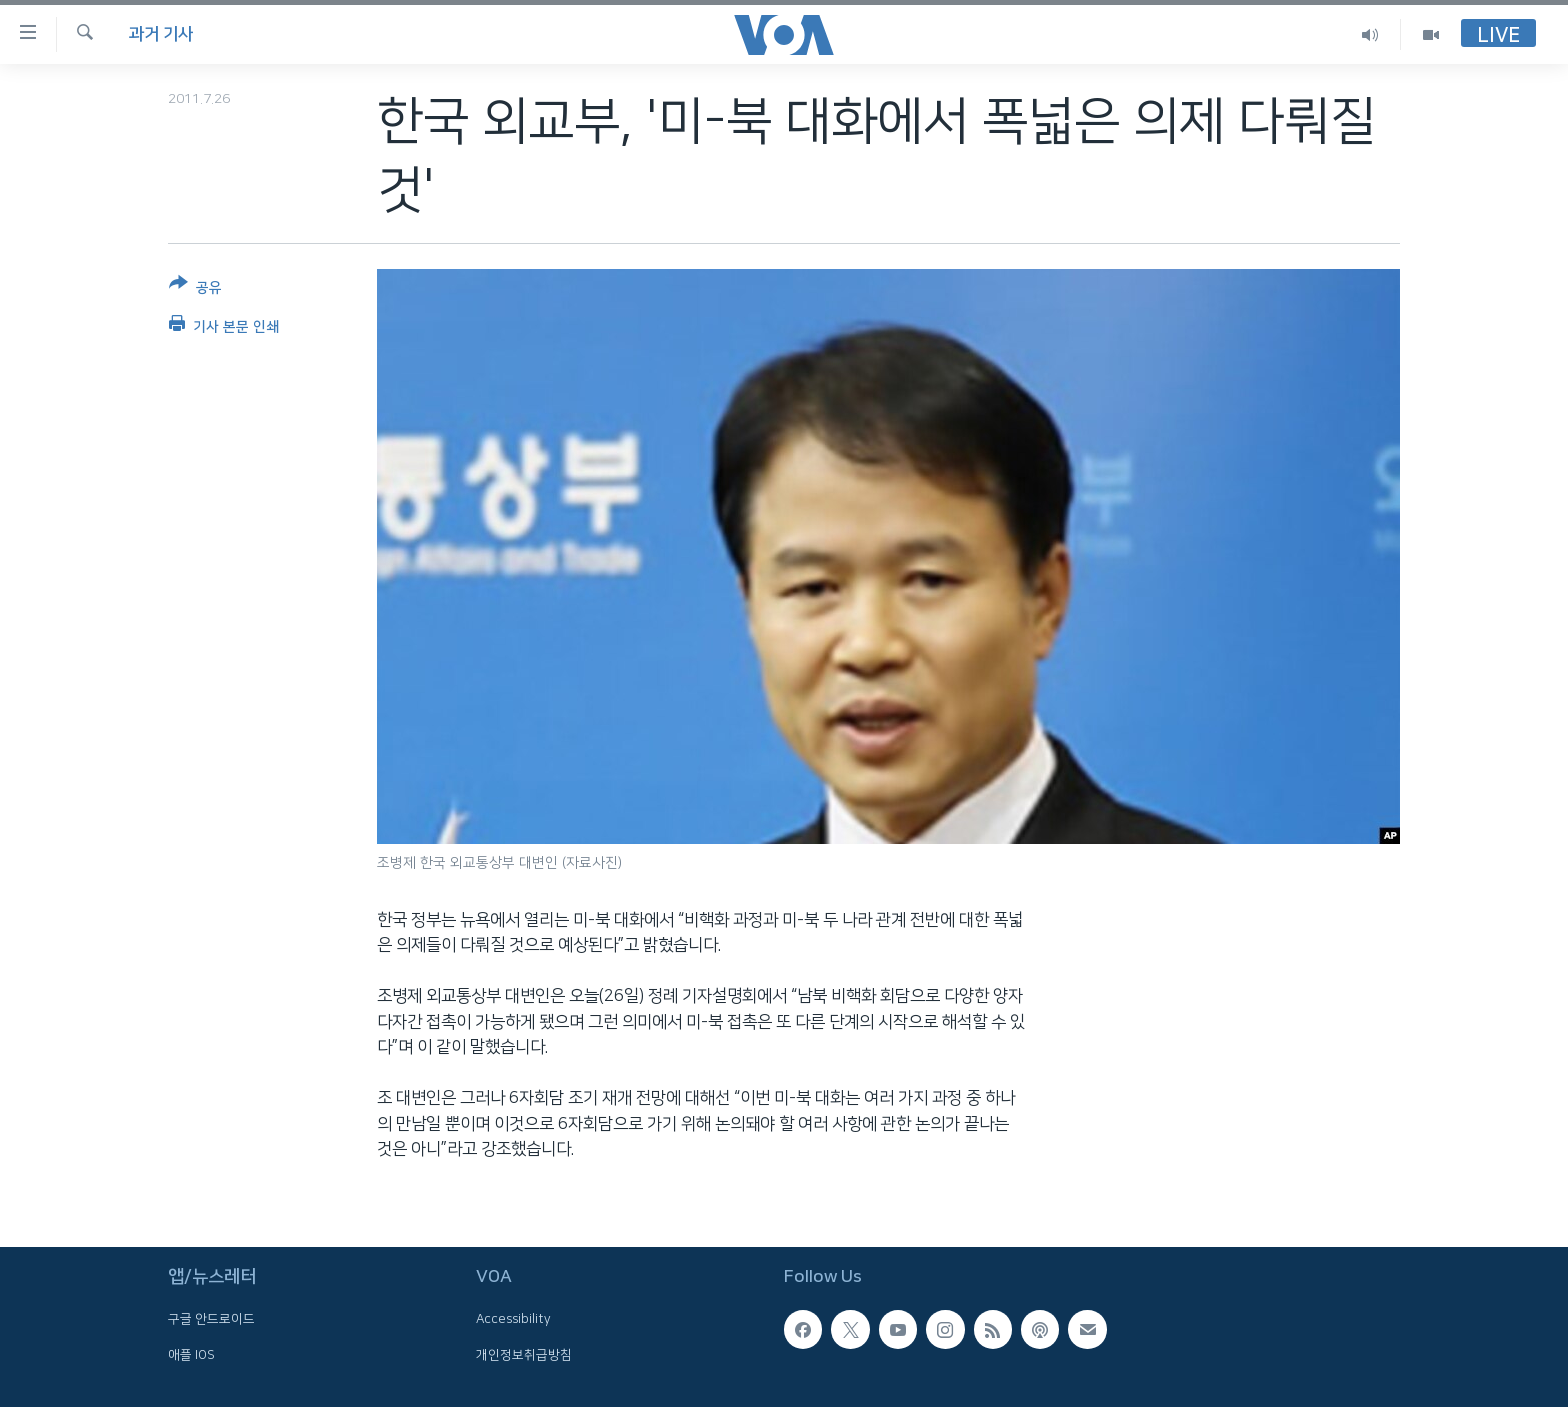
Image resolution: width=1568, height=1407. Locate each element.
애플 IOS (191, 1355)
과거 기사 (161, 34)
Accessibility (513, 1319)
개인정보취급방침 (524, 1355)
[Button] (195, 289)
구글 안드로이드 (211, 1319)
